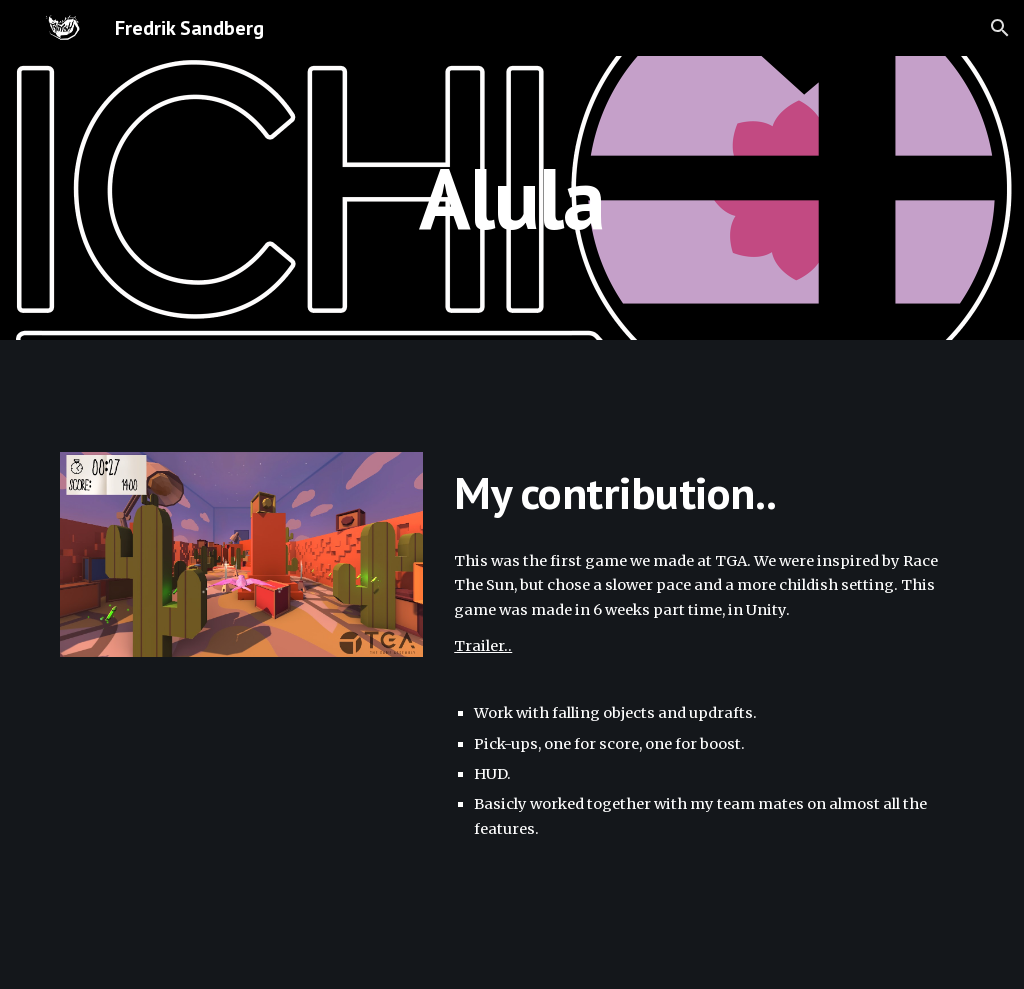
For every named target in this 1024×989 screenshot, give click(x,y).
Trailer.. (483, 646)
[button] (1000, 28)
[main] (511, 197)
